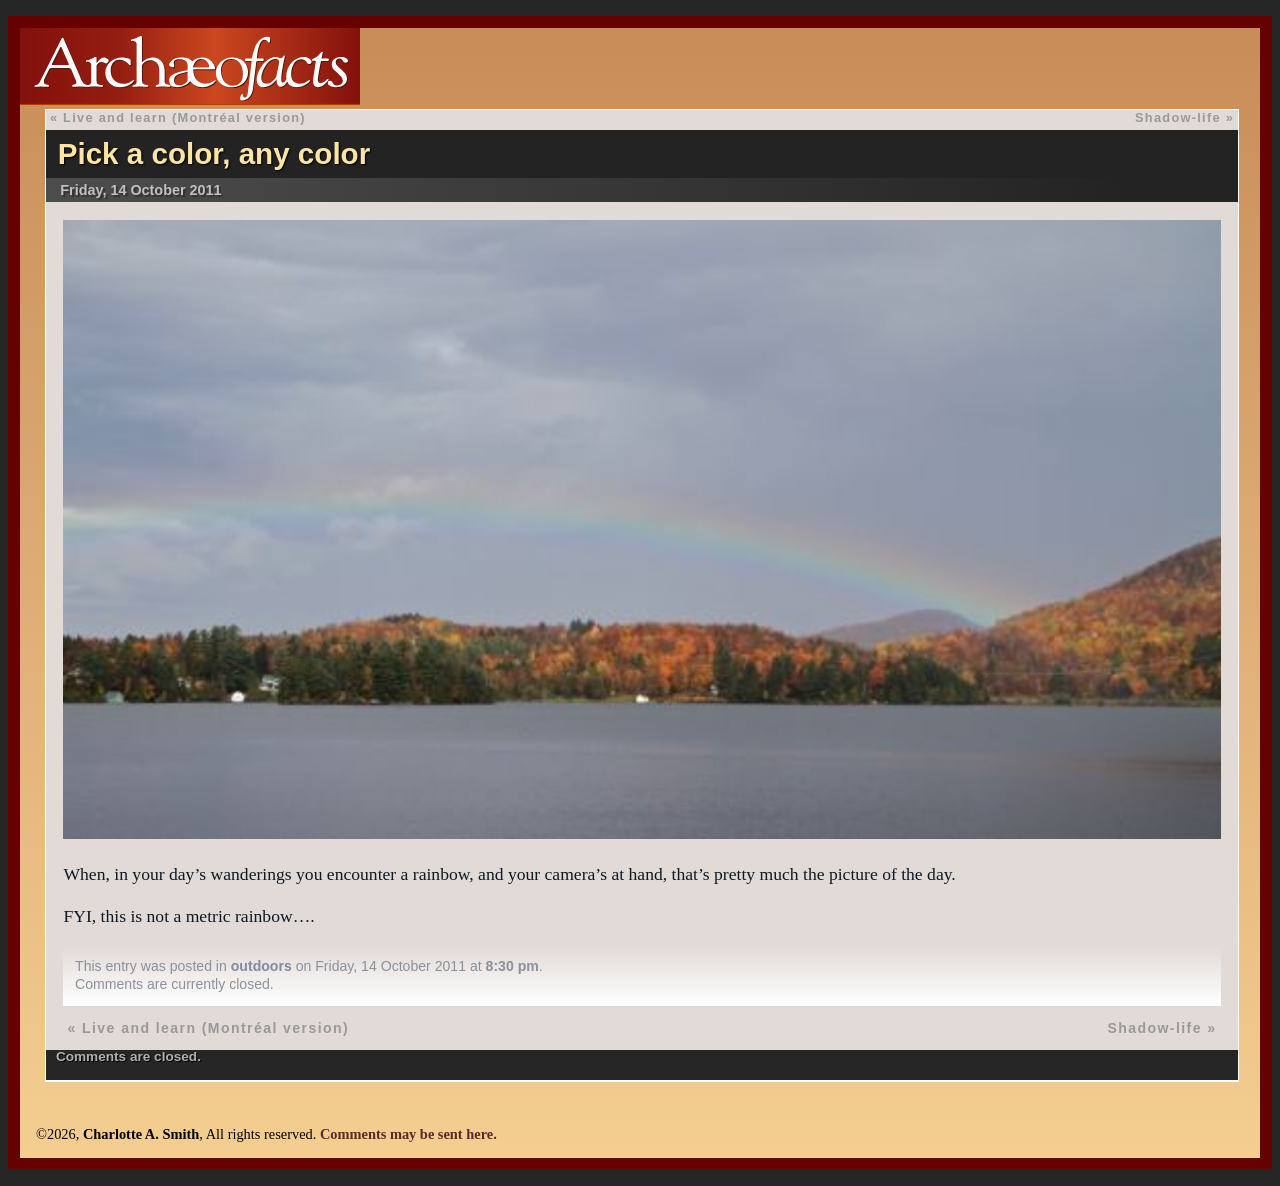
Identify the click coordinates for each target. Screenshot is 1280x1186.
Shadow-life (1178, 117)
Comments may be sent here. (408, 1134)
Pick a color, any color (214, 153)
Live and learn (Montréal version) (184, 117)
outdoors (261, 966)
